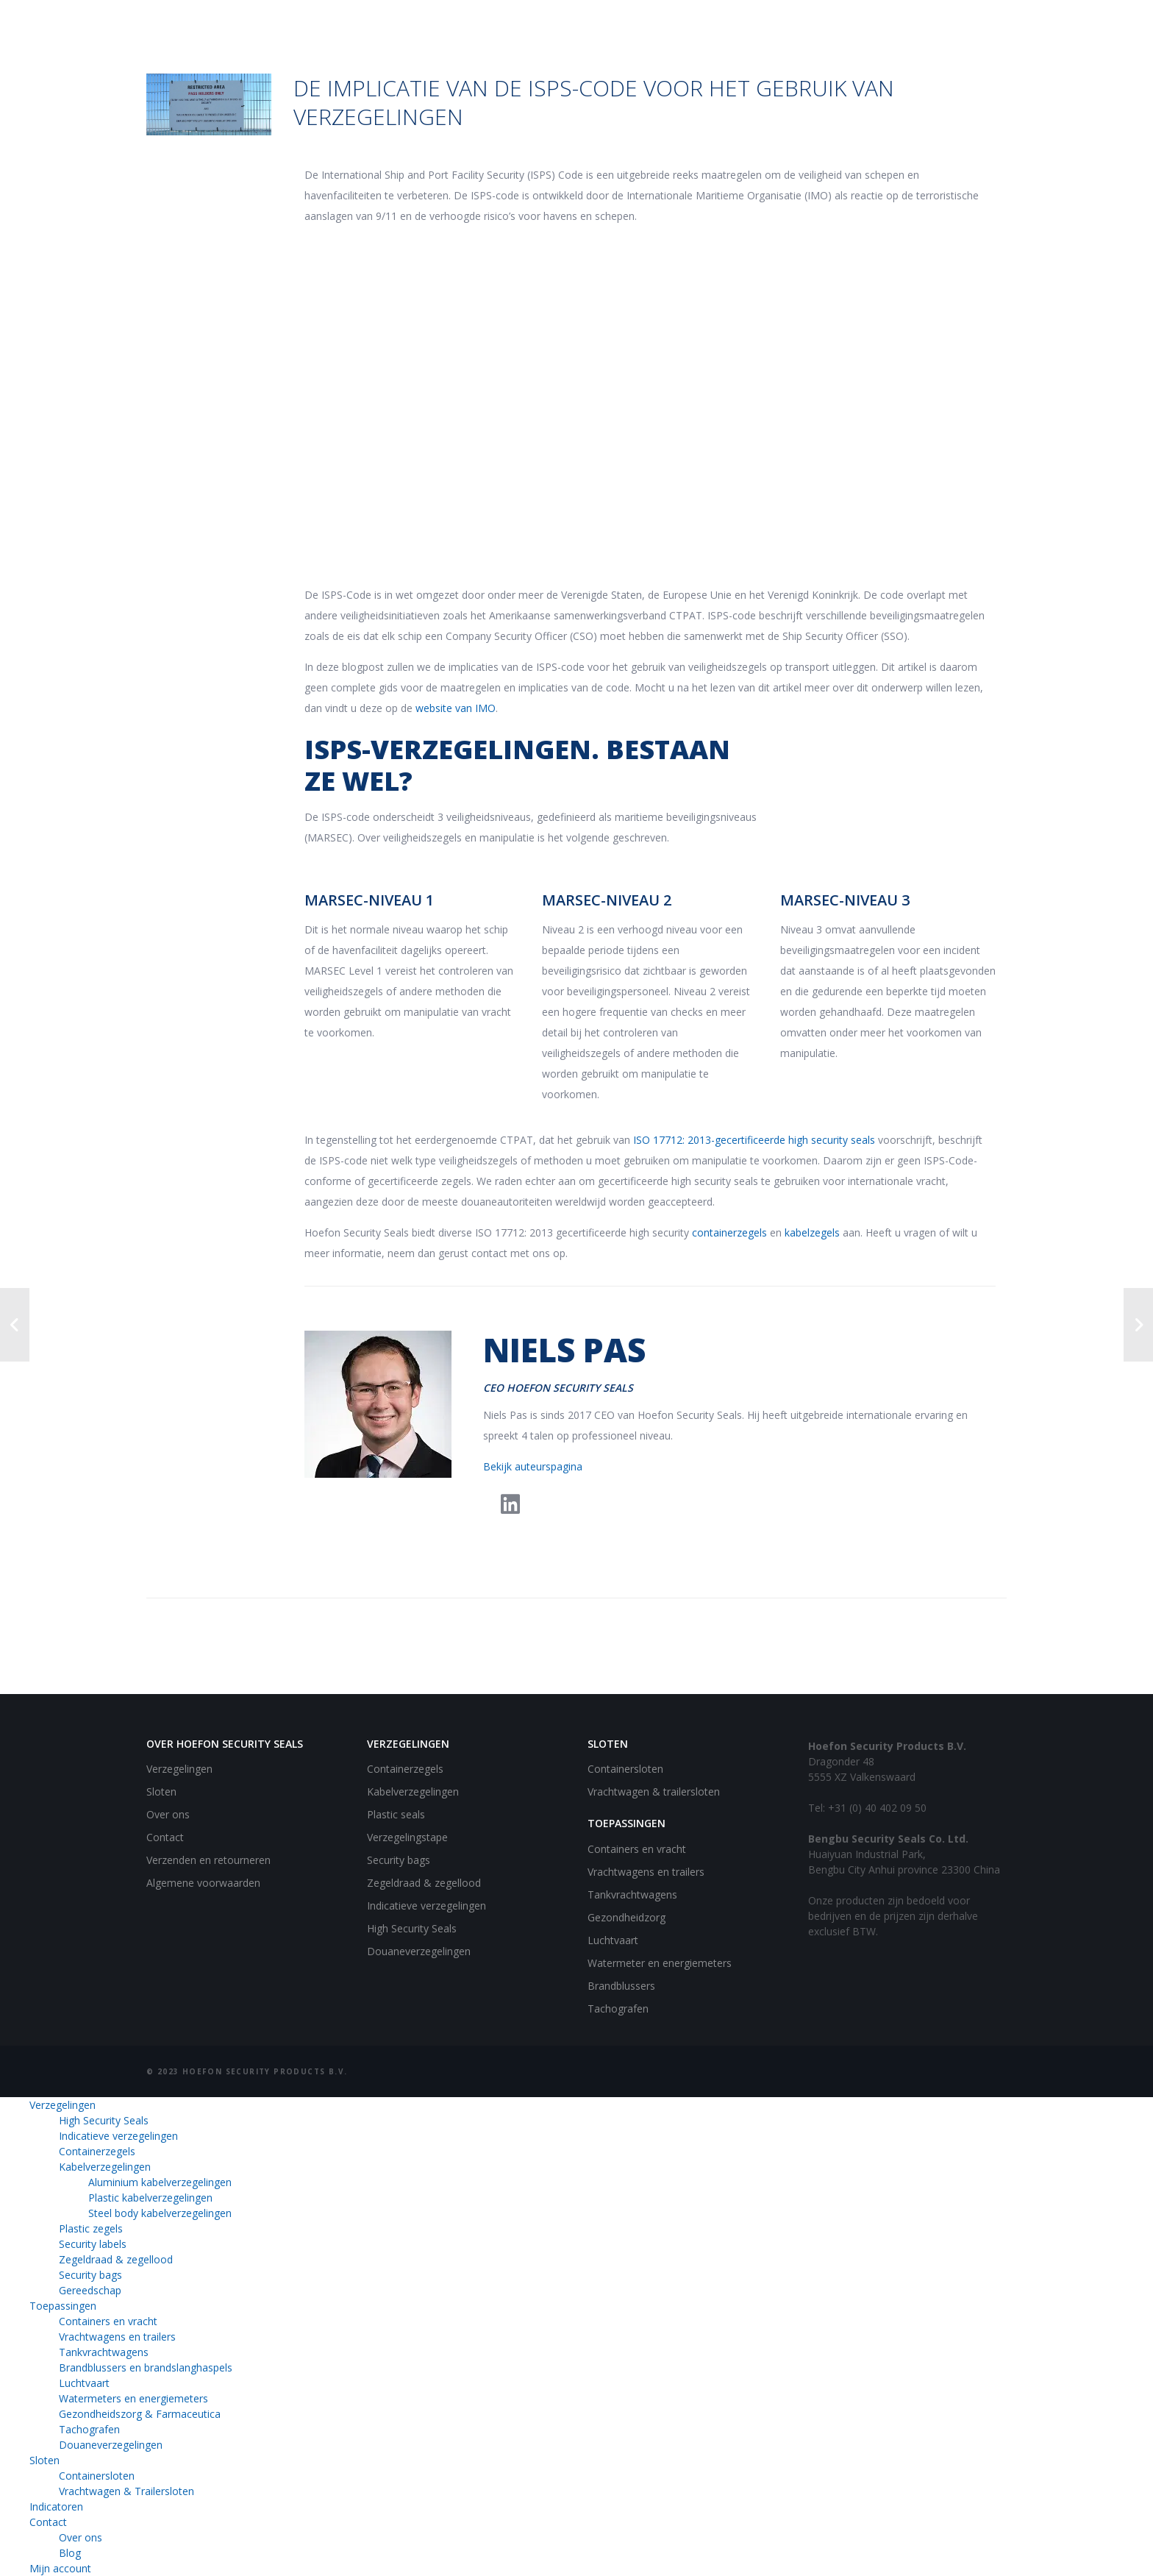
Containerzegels (405, 1769)
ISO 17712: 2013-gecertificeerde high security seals (754, 1140)
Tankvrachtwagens (632, 1894)
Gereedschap (90, 2290)
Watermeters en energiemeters (133, 2398)
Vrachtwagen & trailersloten (654, 1791)
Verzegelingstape (407, 1837)
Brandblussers (621, 1986)
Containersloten (625, 1769)
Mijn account (60, 2568)
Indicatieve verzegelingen (426, 1906)
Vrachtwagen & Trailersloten (126, 2491)
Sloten (161, 1791)
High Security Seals (412, 1928)
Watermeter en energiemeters (660, 1963)
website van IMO (455, 708)
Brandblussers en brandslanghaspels (145, 2367)
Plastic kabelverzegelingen (150, 2198)
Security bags (398, 1860)
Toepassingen (62, 2306)
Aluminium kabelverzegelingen (160, 2182)
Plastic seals (396, 1814)
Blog (70, 2553)
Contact (165, 1837)
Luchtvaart (613, 1940)
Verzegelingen (179, 1769)
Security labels (92, 2244)
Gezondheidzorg (626, 1917)
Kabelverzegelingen (413, 1791)
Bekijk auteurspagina (532, 1466)
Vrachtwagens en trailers (646, 1872)
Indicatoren (56, 2506)
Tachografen (618, 2008)
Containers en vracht (637, 1849)
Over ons (168, 1814)
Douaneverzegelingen (419, 1951)
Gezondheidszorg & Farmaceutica (140, 2414)
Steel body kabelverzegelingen (160, 2213)
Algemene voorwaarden (203, 1883)
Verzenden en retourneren (208, 1860)
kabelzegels (812, 1232)
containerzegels (729, 1232)
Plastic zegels (91, 2228)
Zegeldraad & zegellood (424, 1883)
